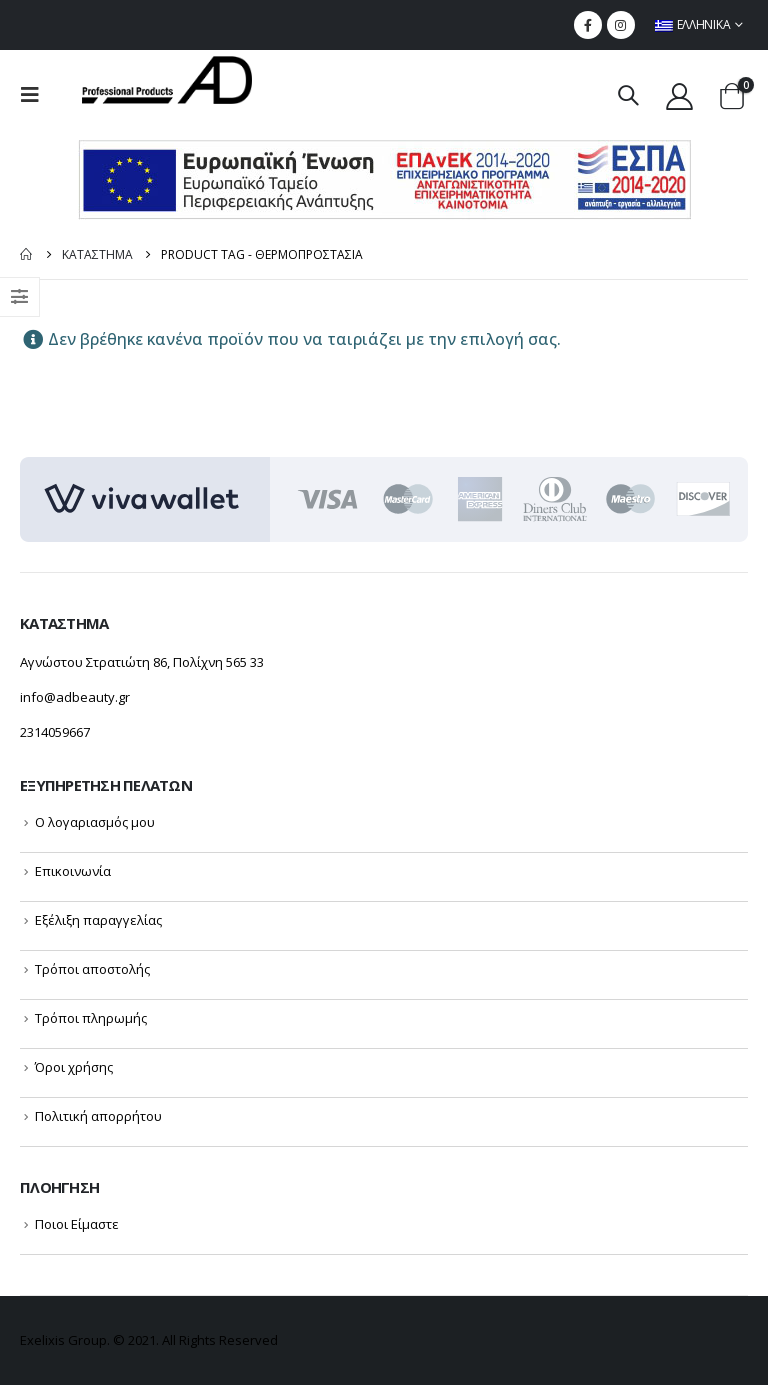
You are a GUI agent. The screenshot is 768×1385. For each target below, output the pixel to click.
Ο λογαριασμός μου (95, 822)
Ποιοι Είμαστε (77, 1224)
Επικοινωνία (73, 871)
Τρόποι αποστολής (92, 969)
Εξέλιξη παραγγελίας (98, 920)
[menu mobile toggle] (36, 95)
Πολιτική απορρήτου (98, 1116)
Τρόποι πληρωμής (91, 1018)
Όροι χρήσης (74, 1067)
